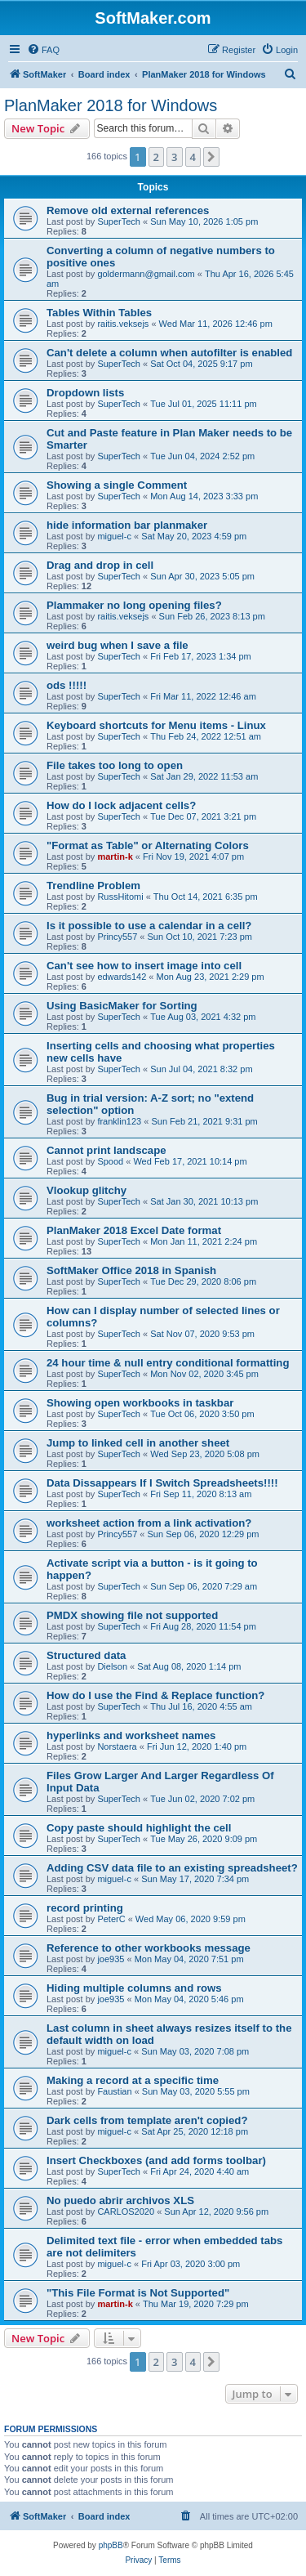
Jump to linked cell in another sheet (138, 1443)
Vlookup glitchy (86, 1190)
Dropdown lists (85, 393)
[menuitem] (43, 50)
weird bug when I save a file (117, 645)
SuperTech (118, 221)
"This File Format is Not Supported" (138, 2293)
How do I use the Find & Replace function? (155, 1695)
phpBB (111, 2545)
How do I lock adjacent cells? (121, 805)
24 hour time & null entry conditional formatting (168, 1363)
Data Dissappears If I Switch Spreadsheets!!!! (162, 1483)
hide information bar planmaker (127, 525)
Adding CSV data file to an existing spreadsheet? (172, 1868)
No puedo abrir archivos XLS (120, 2200)
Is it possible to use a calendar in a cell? (149, 925)
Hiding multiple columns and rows (134, 1988)
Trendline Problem (93, 885)
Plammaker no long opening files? (134, 605)
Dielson (112, 1666)
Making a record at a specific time (133, 2080)
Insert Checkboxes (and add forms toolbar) (156, 2160)
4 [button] (193, 157)
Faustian (114, 2091)
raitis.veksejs (123, 324)
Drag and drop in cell (100, 565)
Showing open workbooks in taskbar (140, 1403)
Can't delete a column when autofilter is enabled (169, 353)
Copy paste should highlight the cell (139, 1828)
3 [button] (174, 157)
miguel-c (114, 536)
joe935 (110, 1959)
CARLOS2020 (125, 2211)
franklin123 (119, 1121)
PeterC (111, 1919)
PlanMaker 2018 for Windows (110, 105)
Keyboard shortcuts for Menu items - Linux (156, 725)
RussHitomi (120, 896)
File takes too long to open (115, 765)
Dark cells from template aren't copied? (147, 2120)
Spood (110, 1161)
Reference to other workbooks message (149, 1948)
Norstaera (116, 1746)
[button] (211, 157)
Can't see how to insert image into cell (144, 965)
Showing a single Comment (117, 485)
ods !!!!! (66, 685)
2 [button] (156, 157)
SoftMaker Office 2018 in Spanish (131, 1270)
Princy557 (117, 936)
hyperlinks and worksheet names (131, 1735)
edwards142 (121, 977)
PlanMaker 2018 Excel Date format (134, 1230)
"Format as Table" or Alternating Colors (148, 845)
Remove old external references (128, 210)
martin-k (114, 856)
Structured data (86, 1655)
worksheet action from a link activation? (149, 1523)
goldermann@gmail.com (145, 274)
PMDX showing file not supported (132, 1615)
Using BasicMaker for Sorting (122, 1006)
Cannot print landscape (106, 1150)
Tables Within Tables (99, 312)
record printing (85, 1908)
